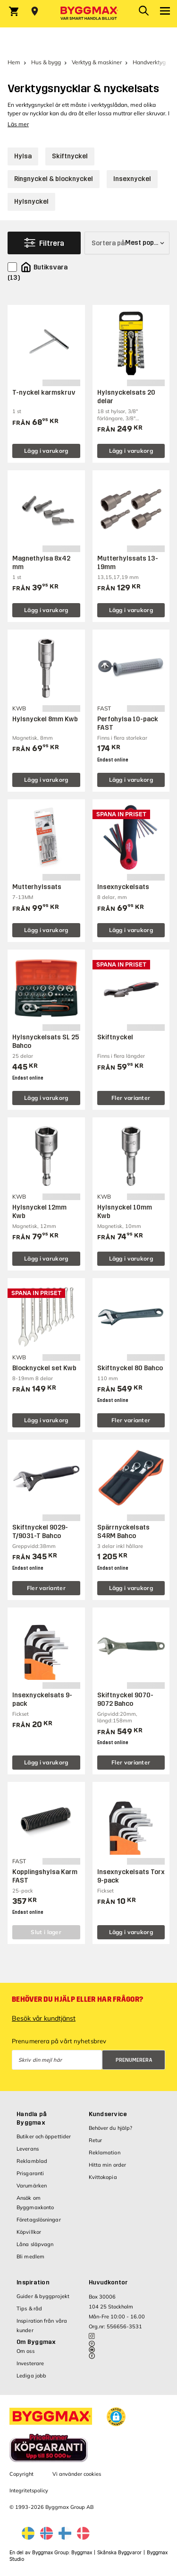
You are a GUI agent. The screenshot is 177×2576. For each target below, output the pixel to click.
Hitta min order (107, 2164)
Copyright (21, 2474)
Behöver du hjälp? (111, 2128)
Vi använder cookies (76, 2474)
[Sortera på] (126, 243)
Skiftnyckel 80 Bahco (130, 1368)
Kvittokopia (103, 2177)
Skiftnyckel (70, 156)
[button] (116, 2417)
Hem (14, 62)
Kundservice (108, 2114)
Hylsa (23, 156)
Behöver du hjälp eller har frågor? (77, 1999)
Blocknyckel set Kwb (44, 1368)
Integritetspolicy (28, 2490)
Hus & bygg (46, 62)
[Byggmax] (89, 13)
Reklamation (104, 2152)
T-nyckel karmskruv (44, 393)
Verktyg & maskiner (97, 62)
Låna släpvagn (35, 2244)
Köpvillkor (29, 2232)
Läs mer (18, 124)
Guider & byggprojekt (43, 2296)
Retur (95, 2140)
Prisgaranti (30, 2173)
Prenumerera (134, 2060)
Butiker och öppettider (44, 2136)
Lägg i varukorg (46, 450)
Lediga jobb (31, 2375)
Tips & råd (29, 2308)
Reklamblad (32, 2161)
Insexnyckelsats (123, 887)
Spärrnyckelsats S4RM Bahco (123, 1531)
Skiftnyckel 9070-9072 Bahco (125, 1699)
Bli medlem (30, 2256)
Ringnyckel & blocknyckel (53, 179)
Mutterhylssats (36, 887)
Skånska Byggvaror (119, 2553)
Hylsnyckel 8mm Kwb (45, 719)
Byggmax (81, 2553)
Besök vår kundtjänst (44, 2018)
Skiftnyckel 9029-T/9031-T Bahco (40, 1531)
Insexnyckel (132, 179)
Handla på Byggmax (32, 2118)
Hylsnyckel (31, 202)
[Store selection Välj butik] (34, 11)
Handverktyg (149, 62)
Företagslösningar (39, 2219)
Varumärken (32, 2185)
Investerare (30, 2363)
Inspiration (33, 2282)
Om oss (25, 2351)
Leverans (28, 2148)
